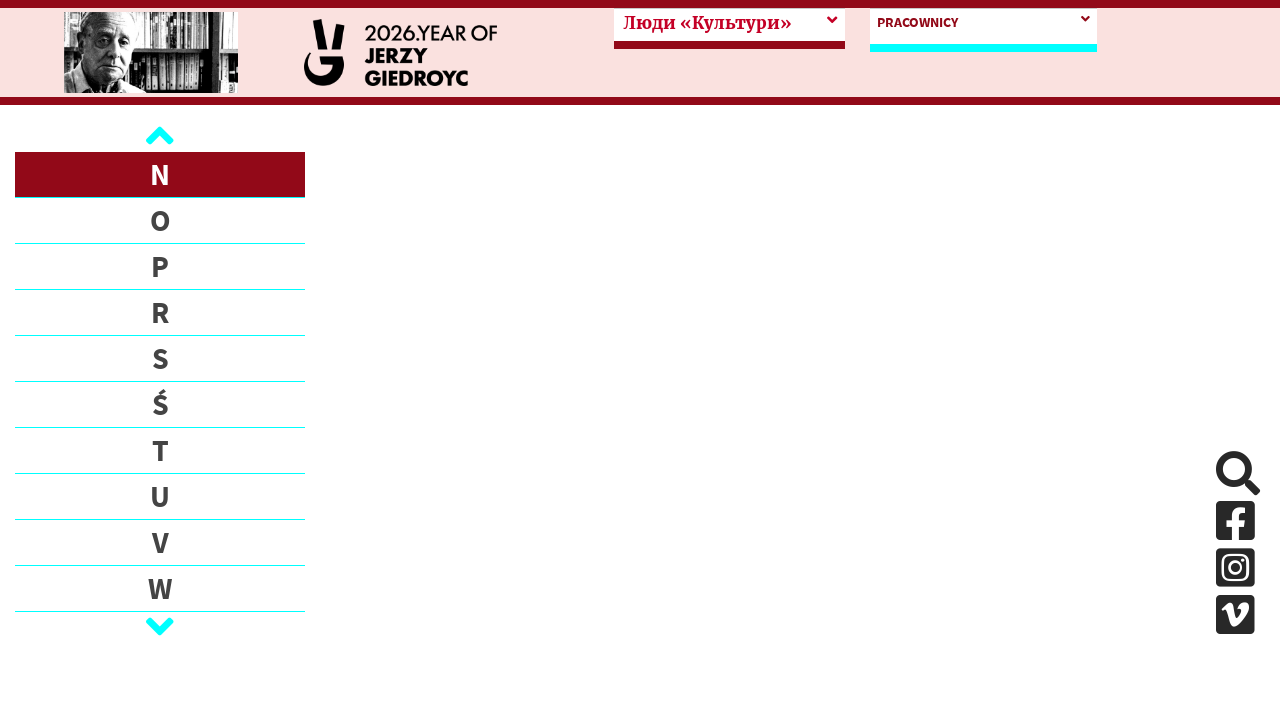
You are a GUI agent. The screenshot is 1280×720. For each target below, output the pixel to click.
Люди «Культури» (707, 23)
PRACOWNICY (917, 22)
